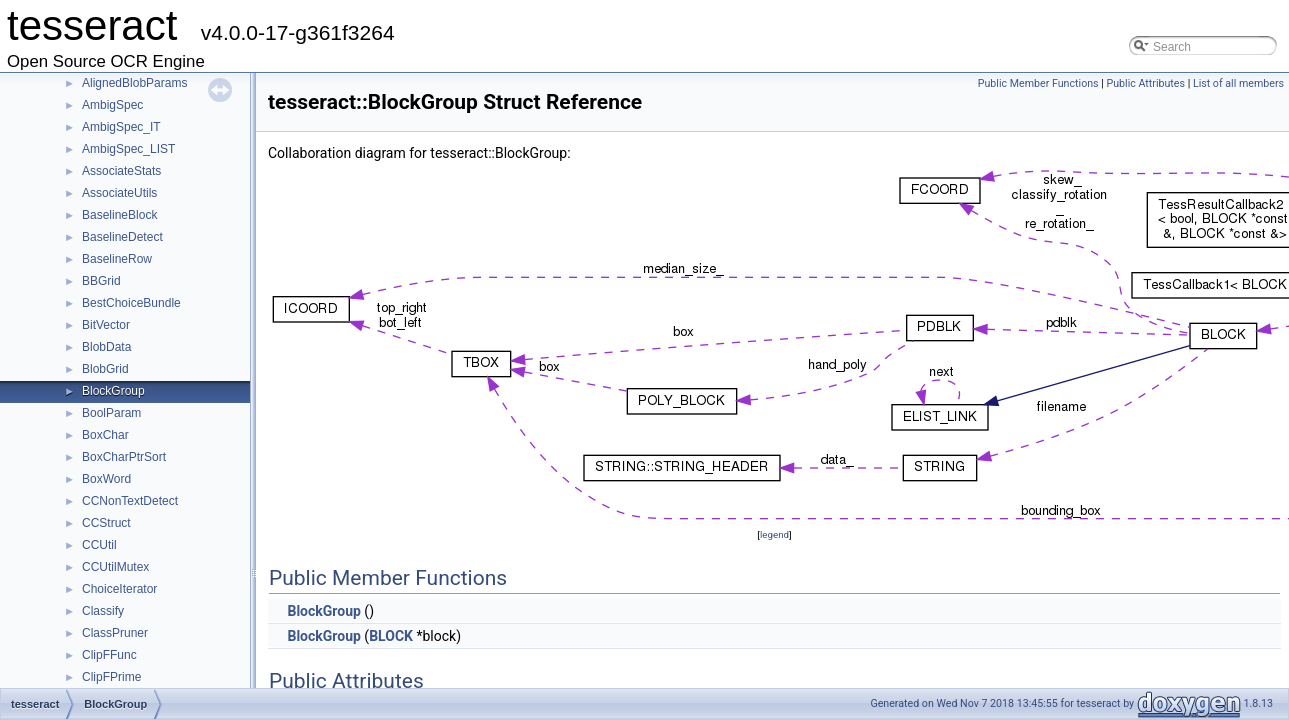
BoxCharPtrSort (124, 457)
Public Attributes (1145, 83)
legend (774, 534)
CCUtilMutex (115, 567)
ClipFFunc (109, 655)
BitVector (106, 325)
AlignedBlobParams (134, 83)
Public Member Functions (1038, 83)
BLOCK (391, 636)
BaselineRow (117, 259)
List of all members (1238, 83)
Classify (103, 611)
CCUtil (99, 545)
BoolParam (111, 413)
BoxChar (105, 435)
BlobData (106, 347)
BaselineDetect (122, 237)
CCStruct (106, 523)
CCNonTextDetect (130, 501)
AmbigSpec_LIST (128, 149)
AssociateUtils (119, 193)
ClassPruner (115, 633)
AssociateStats (121, 171)
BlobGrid (105, 369)
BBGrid (101, 281)
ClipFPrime (111, 677)
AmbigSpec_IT (121, 127)
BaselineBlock (119, 215)
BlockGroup (113, 391)
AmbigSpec (112, 105)
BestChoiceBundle (131, 303)
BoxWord (106, 479)
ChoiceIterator (119, 589)
